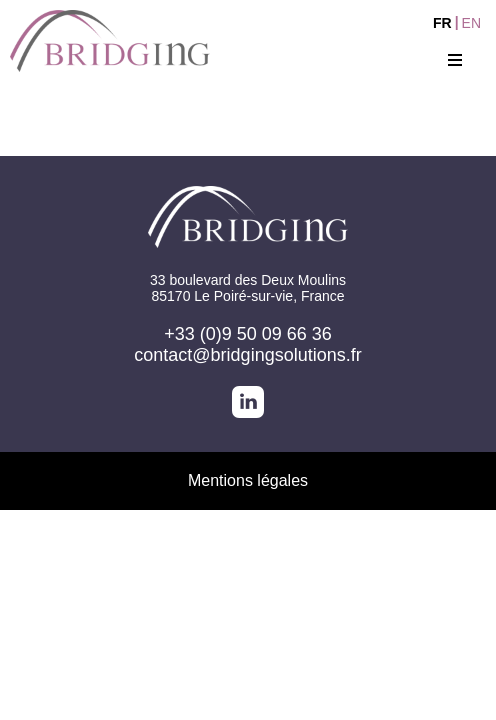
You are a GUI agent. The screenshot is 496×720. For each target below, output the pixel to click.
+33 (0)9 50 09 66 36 (248, 334)
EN (471, 23)
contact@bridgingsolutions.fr (247, 355)
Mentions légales (248, 480)
